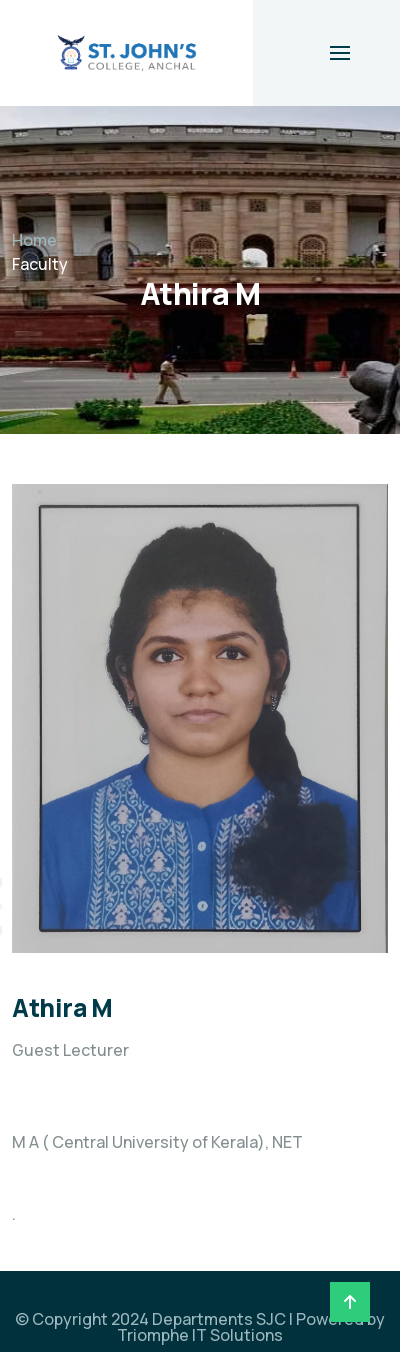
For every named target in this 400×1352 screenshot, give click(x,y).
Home (34, 240)
